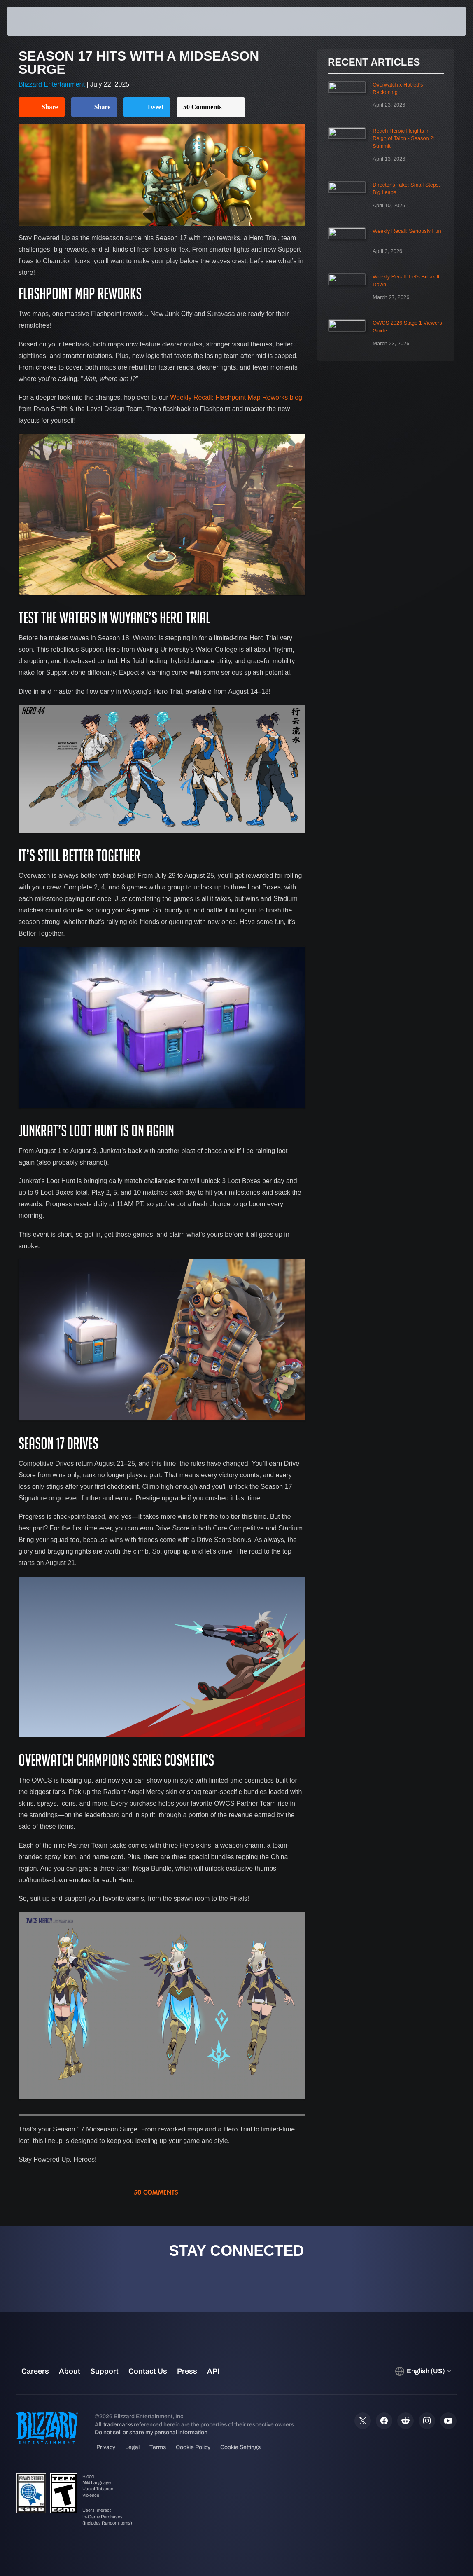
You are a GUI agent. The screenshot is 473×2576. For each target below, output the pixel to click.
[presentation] (31, 21)
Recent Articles (374, 62)
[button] (442, 21)
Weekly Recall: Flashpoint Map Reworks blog (236, 397)
